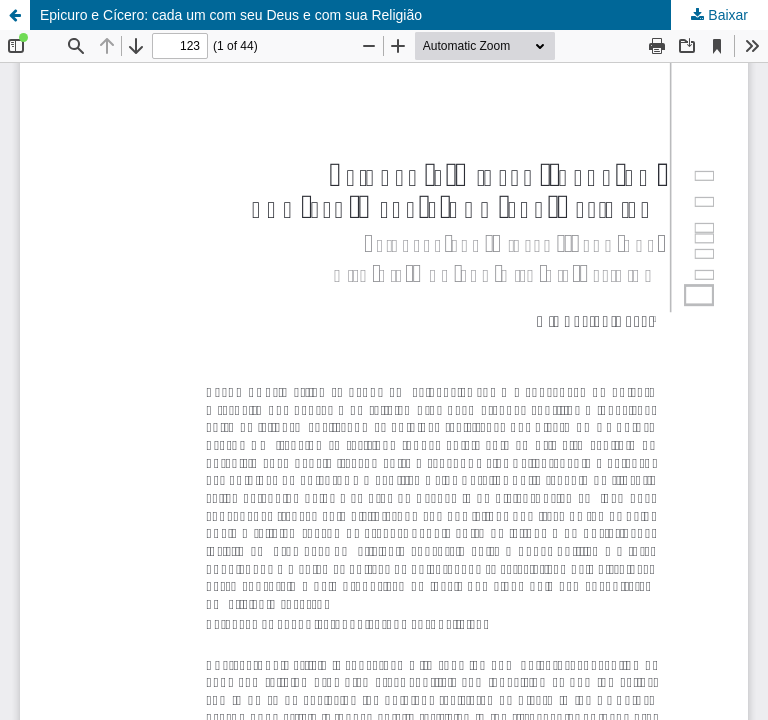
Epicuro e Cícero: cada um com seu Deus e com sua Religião (231, 15)
